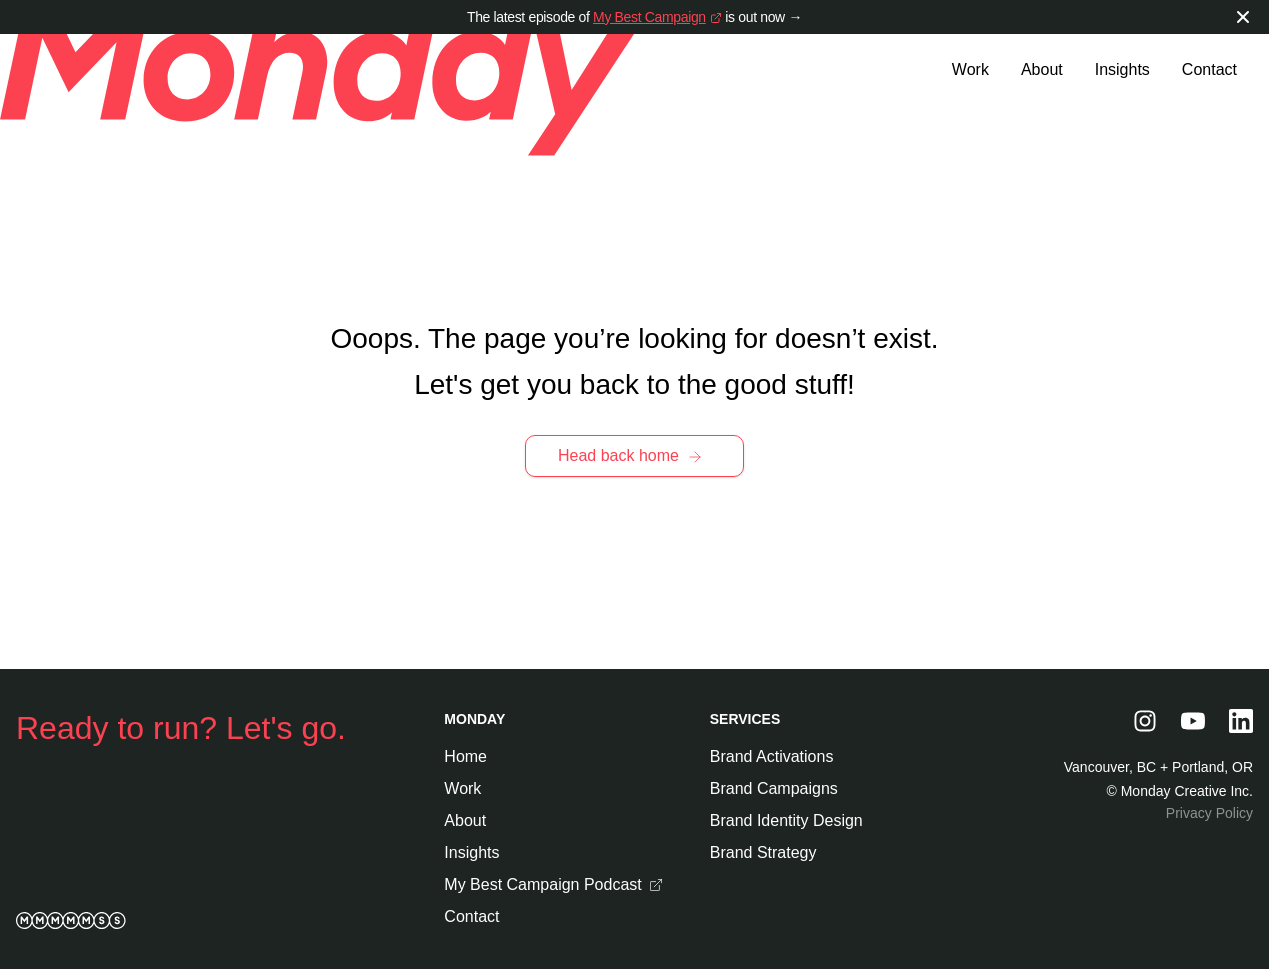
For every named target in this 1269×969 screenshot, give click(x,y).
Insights (1122, 69)
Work (970, 69)
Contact (1209, 69)
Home (465, 756)
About (1042, 69)
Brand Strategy (763, 852)
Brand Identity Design (786, 820)
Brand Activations (772, 756)
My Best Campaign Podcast (552, 886)
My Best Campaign (649, 17)
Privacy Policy (1209, 813)
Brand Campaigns (774, 788)
